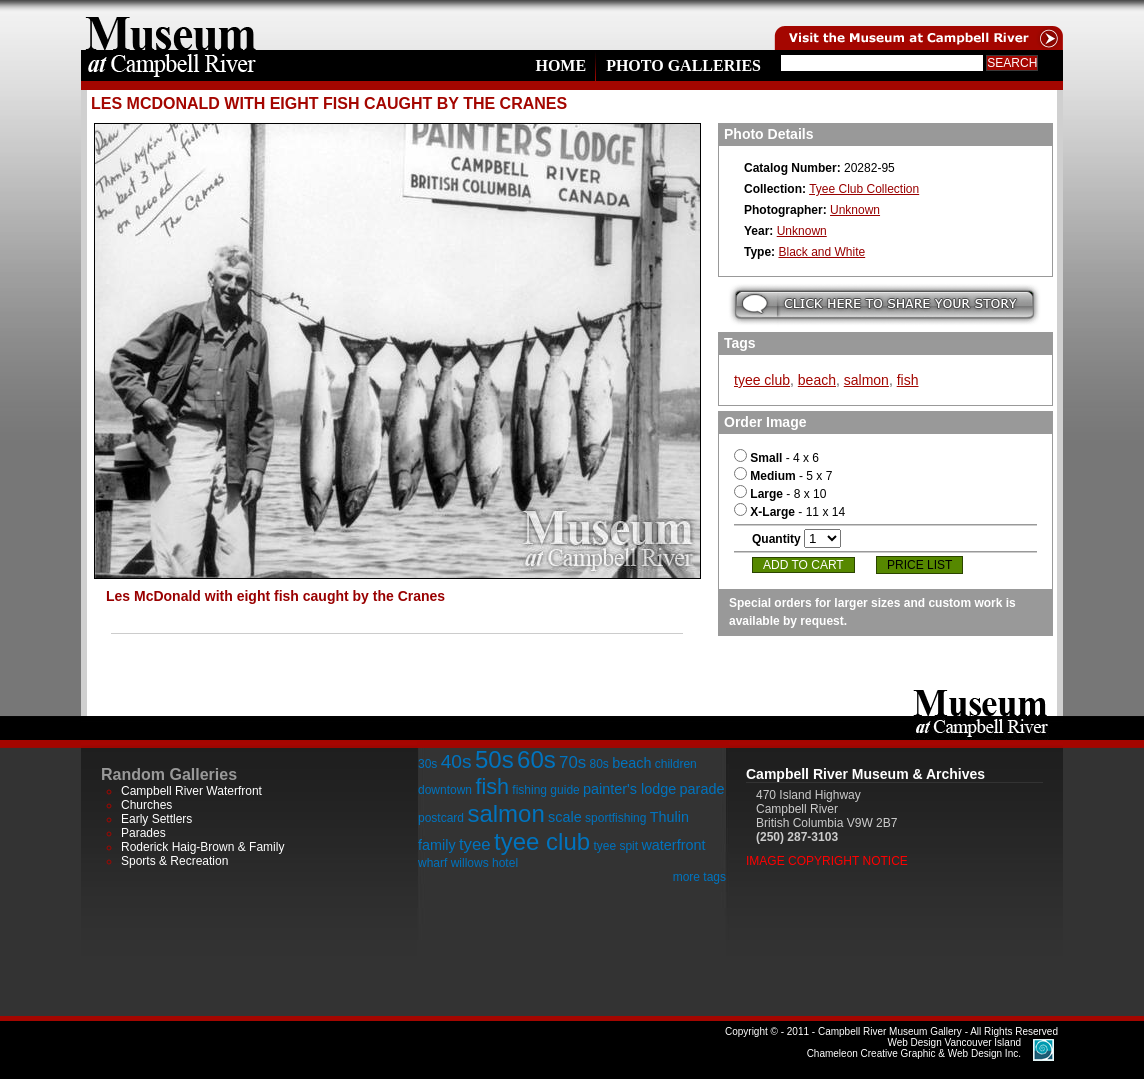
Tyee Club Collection (864, 189)
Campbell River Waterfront (191, 791)
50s (494, 759)
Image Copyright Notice (827, 861)
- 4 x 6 (776, 458)
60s (536, 759)
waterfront (673, 845)
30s (427, 764)
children (676, 764)
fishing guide (545, 790)
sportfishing (615, 818)
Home (560, 65)
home (171, 25)
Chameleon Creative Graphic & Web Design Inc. (914, 1048)
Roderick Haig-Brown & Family (202, 847)
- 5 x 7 (783, 476)
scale (565, 817)
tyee (475, 844)
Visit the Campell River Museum (917, 25)
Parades (143, 833)
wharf (432, 863)
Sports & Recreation (174, 861)
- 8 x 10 (780, 494)
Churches (146, 805)
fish (908, 380)
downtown (445, 790)
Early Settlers (156, 819)
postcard (441, 818)
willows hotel (484, 863)
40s (456, 761)
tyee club (762, 380)
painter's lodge (629, 789)
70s (572, 762)
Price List (919, 565)
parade (702, 789)
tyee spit (615, 846)
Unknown (855, 210)
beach (817, 380)
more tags (699, 877)
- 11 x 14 (789, 512)
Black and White (821, 252)
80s (598, 764)
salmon (866, 380)
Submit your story (884, 304)
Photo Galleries (683, 65)
